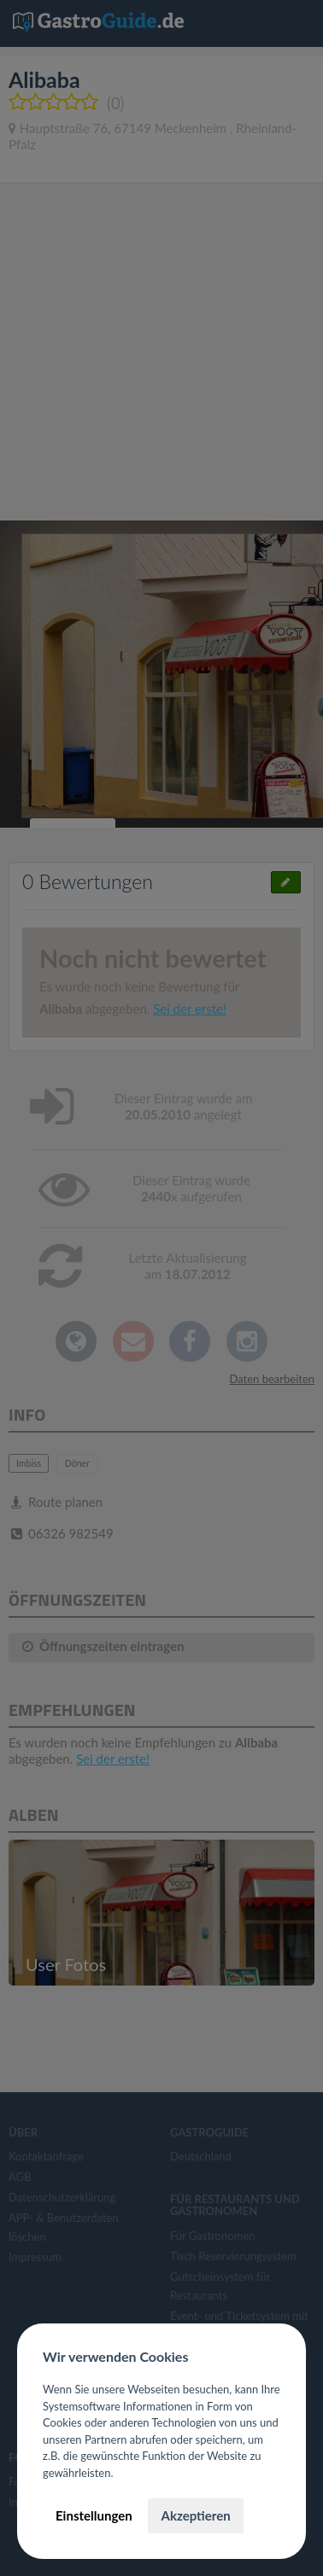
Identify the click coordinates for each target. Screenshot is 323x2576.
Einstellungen (94, 2515)
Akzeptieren (195, 2515)
